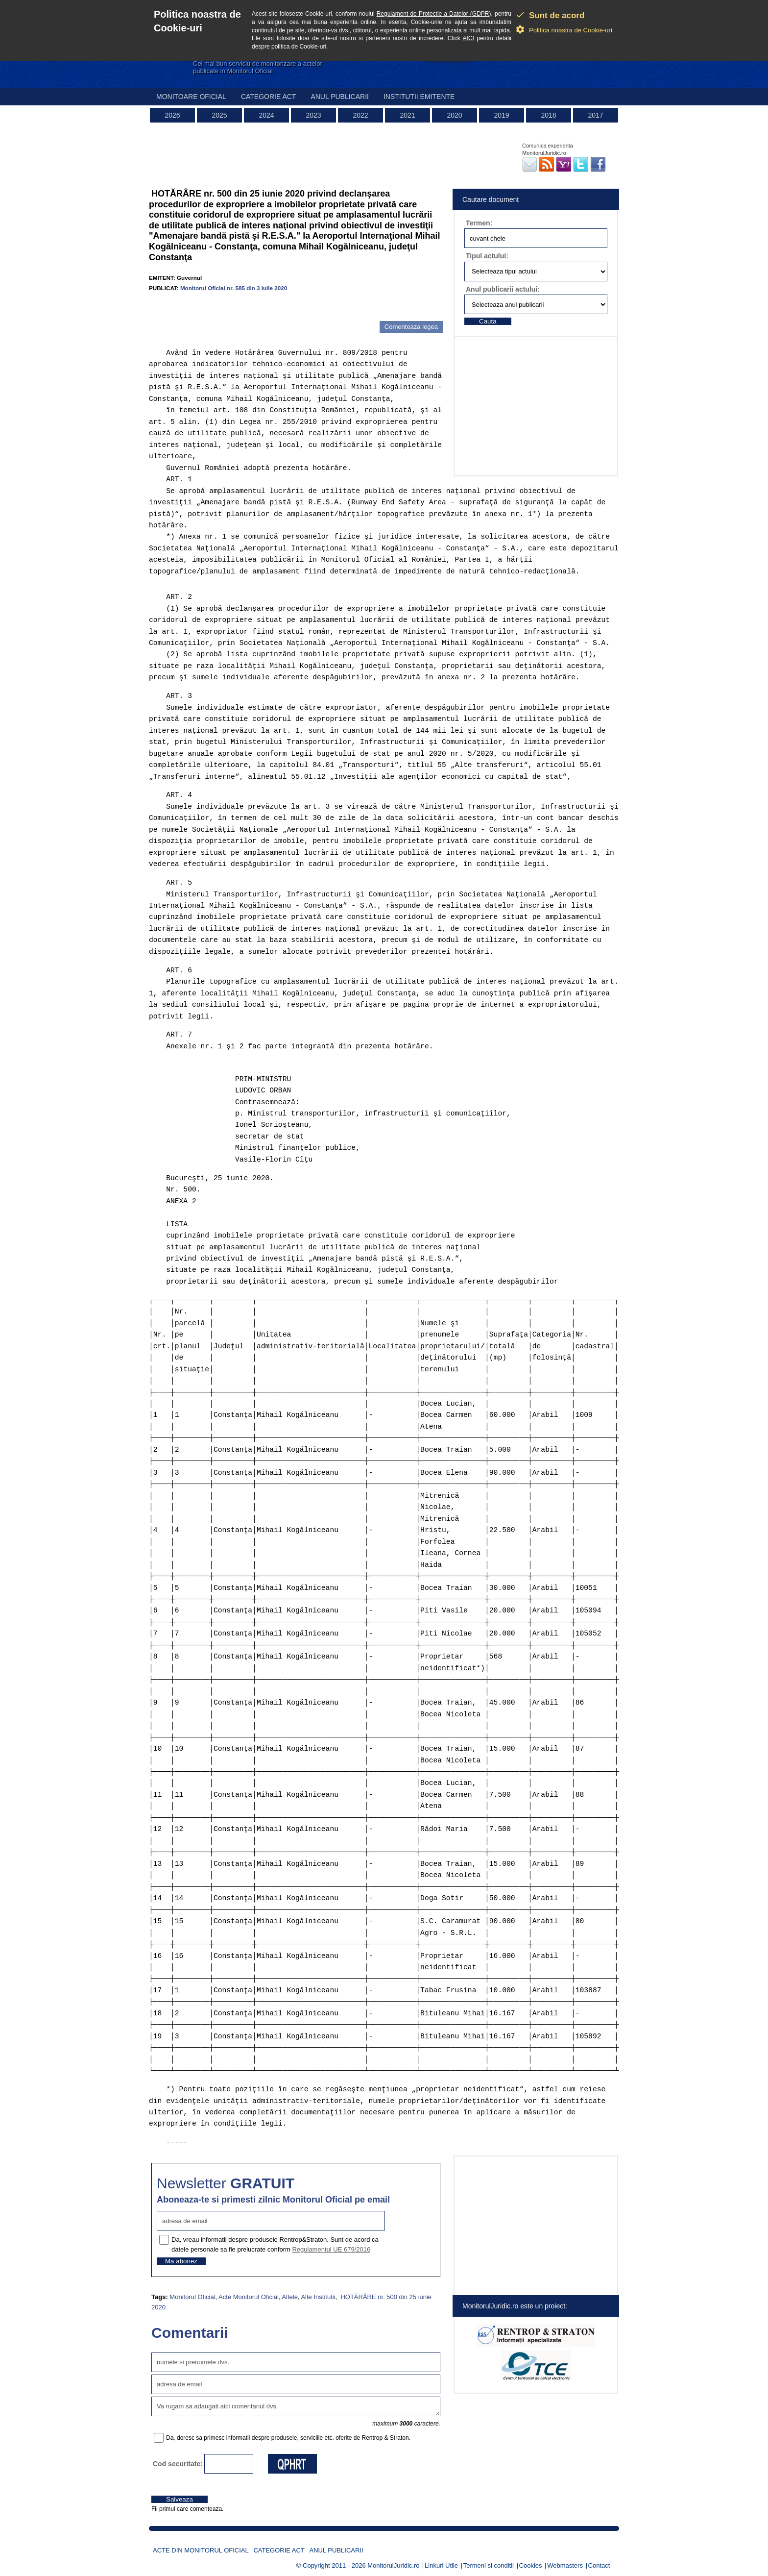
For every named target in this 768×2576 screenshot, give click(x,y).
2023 (313, 115)
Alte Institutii (318, 2297)
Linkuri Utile (441, 2565)
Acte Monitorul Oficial (248, 2297)
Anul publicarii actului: (503, 289)
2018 (548, 115)
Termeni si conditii (488, 2565)
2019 (501, 115)
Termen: (479, 223)
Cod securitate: (178, 2464)
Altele (290, 2297)
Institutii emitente (419, 96)
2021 (407, 115)
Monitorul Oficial (192, 2297)
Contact (599, 2565)
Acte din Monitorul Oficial (201, 2550)
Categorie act (268, 96)
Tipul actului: (487, 256)
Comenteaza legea (411, 326)
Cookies (530, 2565)
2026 (172, 115)
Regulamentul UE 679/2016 (331, 2249)
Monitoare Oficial (191, 96)
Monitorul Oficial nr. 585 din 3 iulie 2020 (233, 288)
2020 (454, 115)
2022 (360, 115)
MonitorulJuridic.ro (393, 2565)
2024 (266, 115)
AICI (468, 38)
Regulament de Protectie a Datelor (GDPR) (434, 13)
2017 (595, 115)
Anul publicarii (340, 96)
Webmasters (565, 2565)
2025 (219, 115)
